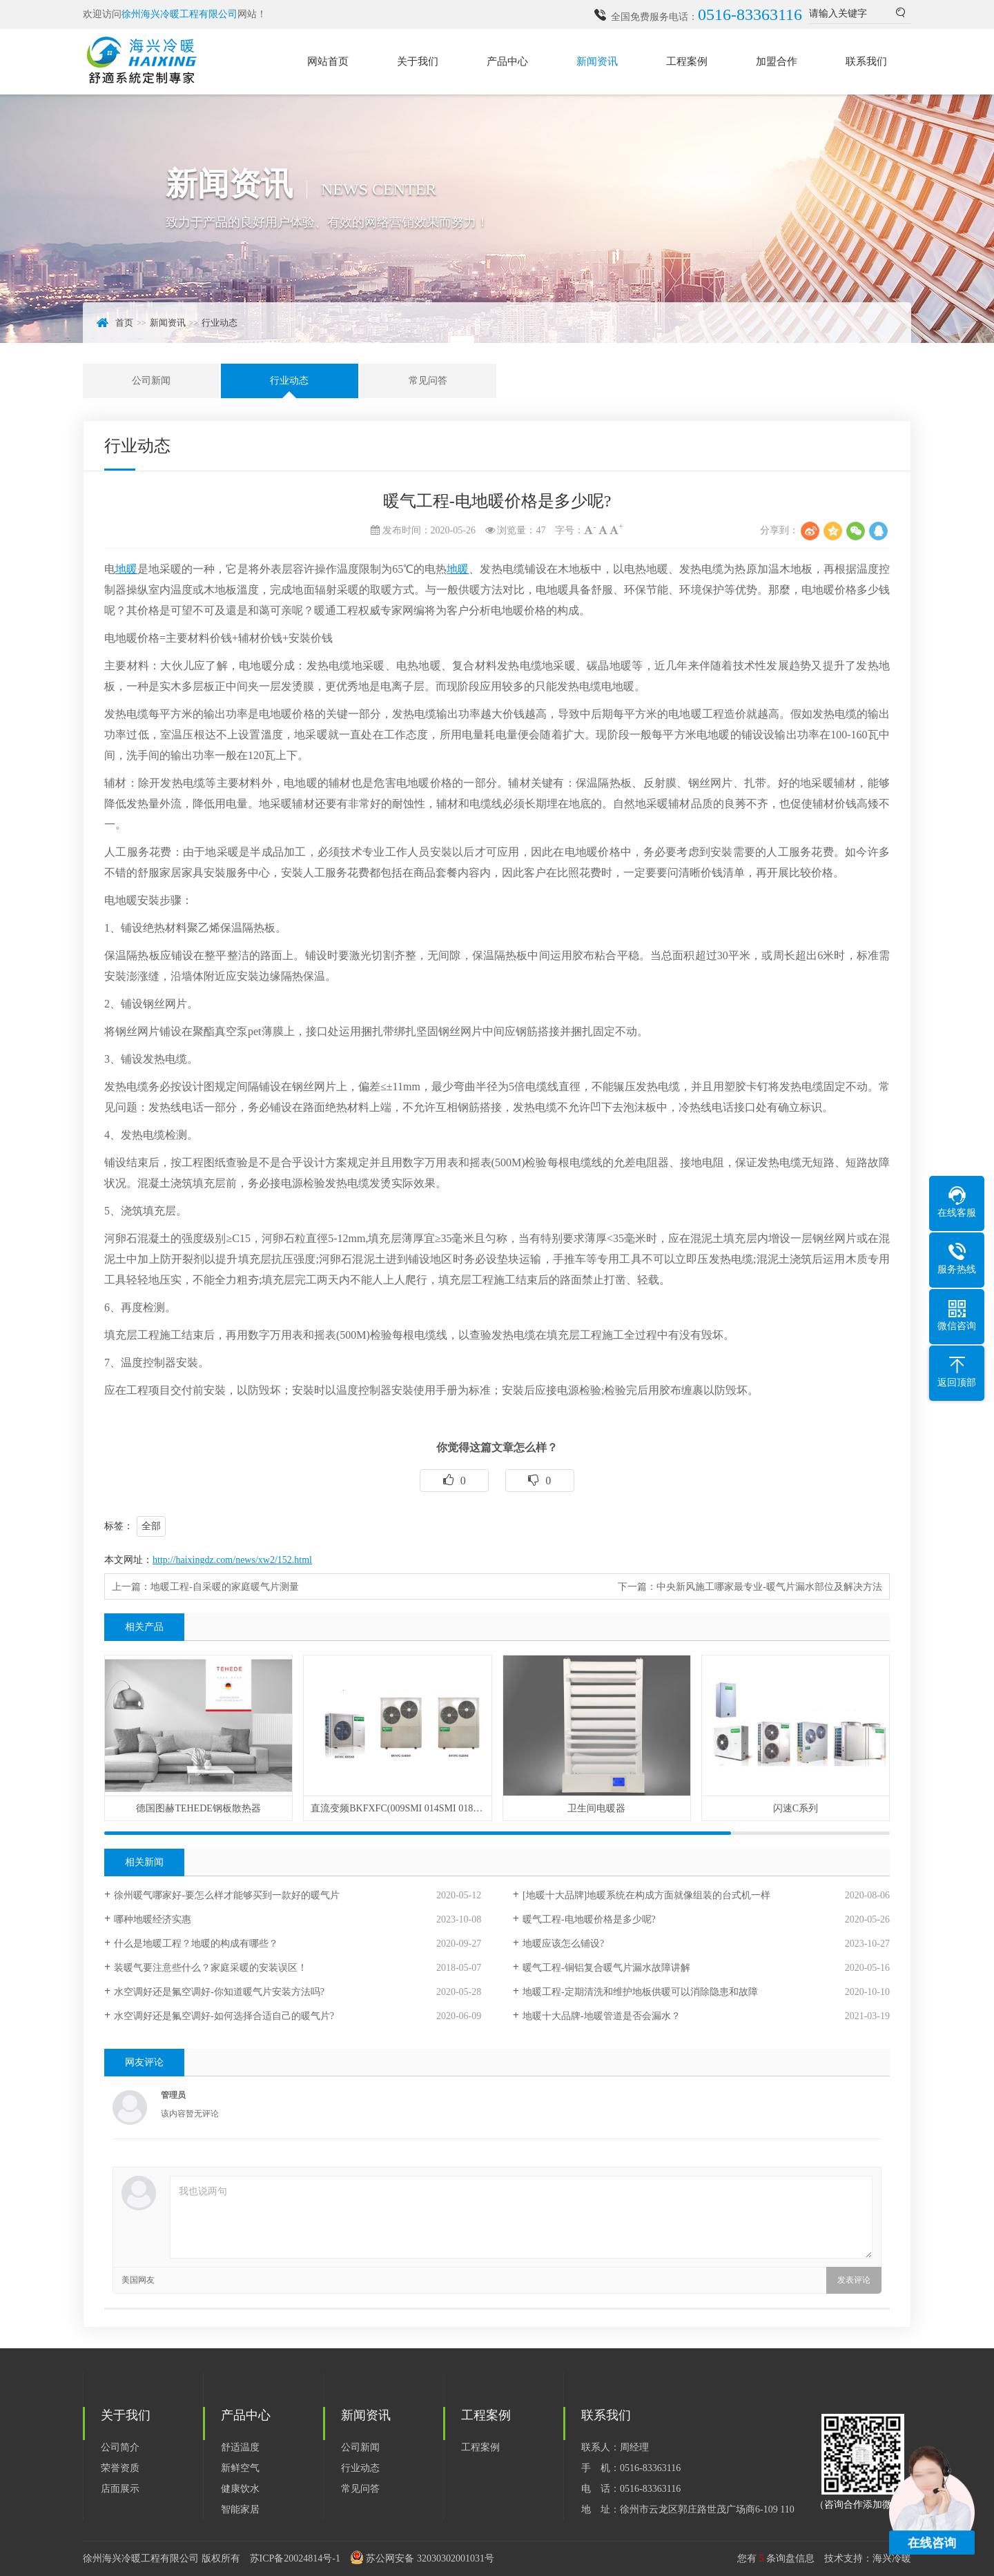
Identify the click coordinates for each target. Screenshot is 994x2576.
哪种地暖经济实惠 (152, 1919)
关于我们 (417, 61)
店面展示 (120, 2489)
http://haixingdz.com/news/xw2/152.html (232, 1560)
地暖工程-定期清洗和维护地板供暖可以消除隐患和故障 (640, 1992)
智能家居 (240, 2509)
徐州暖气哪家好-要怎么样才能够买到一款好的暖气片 (227, 1895)
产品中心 (507, 61)
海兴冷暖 (892, 2558)
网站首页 (328, 61)
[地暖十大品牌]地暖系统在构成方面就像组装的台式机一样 (646, 1895)
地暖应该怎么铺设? (563, 1943)
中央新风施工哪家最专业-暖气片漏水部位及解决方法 (769, 1587)
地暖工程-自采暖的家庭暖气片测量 (224, 1587)
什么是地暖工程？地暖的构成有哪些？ (196, 1943)
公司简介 (120, 2447)
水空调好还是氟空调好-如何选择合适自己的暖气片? (224, 2016)
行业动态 (219, 322)
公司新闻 (151, 380)
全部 (151, 1526)
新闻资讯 (597, 61)
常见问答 (428, 380)
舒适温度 (240, 2447)
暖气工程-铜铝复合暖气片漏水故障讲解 (606, 1968)
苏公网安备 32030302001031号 (430, 2558)
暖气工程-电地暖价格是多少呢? (589, 1919)
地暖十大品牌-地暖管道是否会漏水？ (602, 2016)
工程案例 (687, 61)
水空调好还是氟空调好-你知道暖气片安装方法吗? (219, 1992)
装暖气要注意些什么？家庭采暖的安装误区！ (210, 1968)
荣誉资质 (120, 2468)
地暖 (126, 569)
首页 (124, 322)
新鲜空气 (240, 2468)
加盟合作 (776, 61)
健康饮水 (240, 2489)
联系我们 (866, 61)
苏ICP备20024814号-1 (295, 2558)
